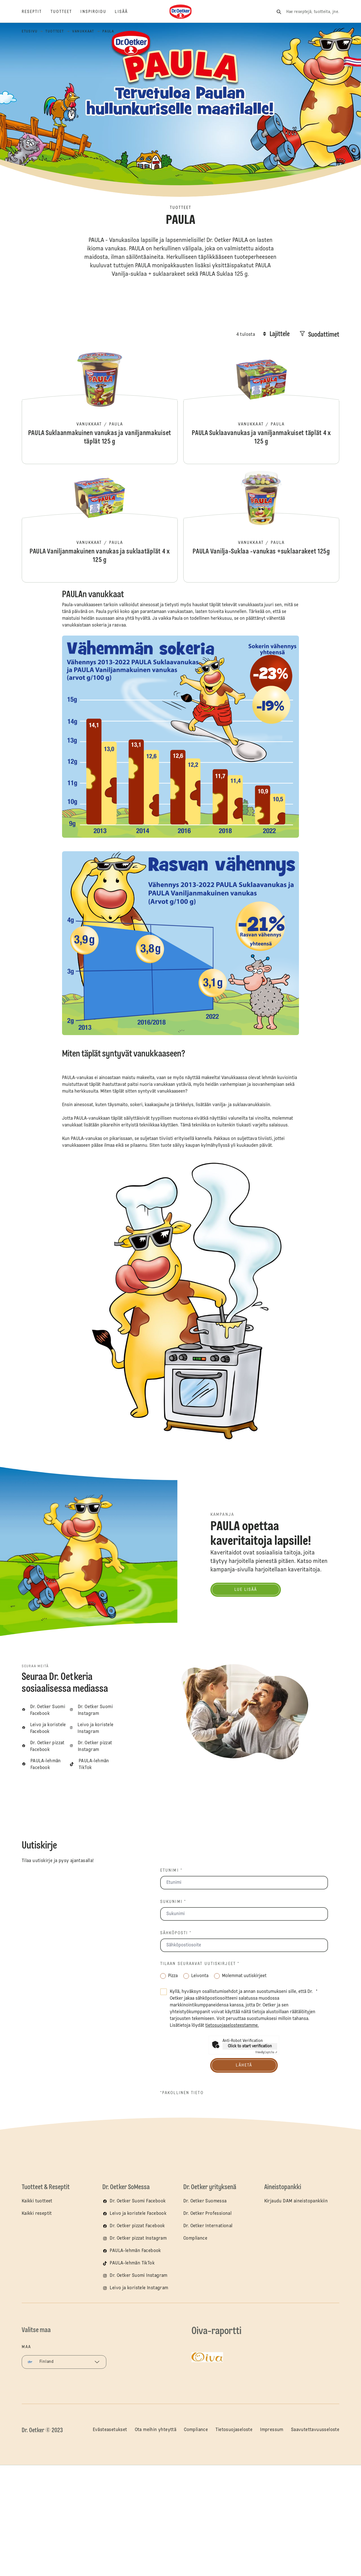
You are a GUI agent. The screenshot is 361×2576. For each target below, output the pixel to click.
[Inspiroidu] (97, 11)
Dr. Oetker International (208, 2226)
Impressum (271, 2430)
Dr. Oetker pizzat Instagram (138, 2238)
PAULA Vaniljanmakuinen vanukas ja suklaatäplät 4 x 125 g (100, 526)
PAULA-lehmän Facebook (135, 2251)
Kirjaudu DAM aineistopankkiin (296, 2201)
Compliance (195, 2238)
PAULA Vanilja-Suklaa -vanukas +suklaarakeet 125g (261, 526)
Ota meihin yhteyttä (156, 2430)
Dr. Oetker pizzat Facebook (137, 2226)
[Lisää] (125, 11)
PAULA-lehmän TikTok (132, 2263)
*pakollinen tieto (182, 2093)
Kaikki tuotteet (37, 2201)
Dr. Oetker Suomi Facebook (138, 2201)
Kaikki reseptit (37, 2213)
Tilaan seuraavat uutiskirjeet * (199, 1964)
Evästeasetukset (110, 2430)
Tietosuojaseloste (233, 2430)
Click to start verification (250, 2046)
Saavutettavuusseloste (315, 2430)
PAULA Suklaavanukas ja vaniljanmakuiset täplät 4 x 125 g (261, 407)
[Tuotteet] (65, 11)
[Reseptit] (36, 11)
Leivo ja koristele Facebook (138, 2213)
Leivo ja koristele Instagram (139, 2288)
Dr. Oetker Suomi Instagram (138, 2275)
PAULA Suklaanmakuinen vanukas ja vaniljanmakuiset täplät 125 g (100, 407)
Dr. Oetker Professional (207, 2213)
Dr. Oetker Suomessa (205, 2201)
